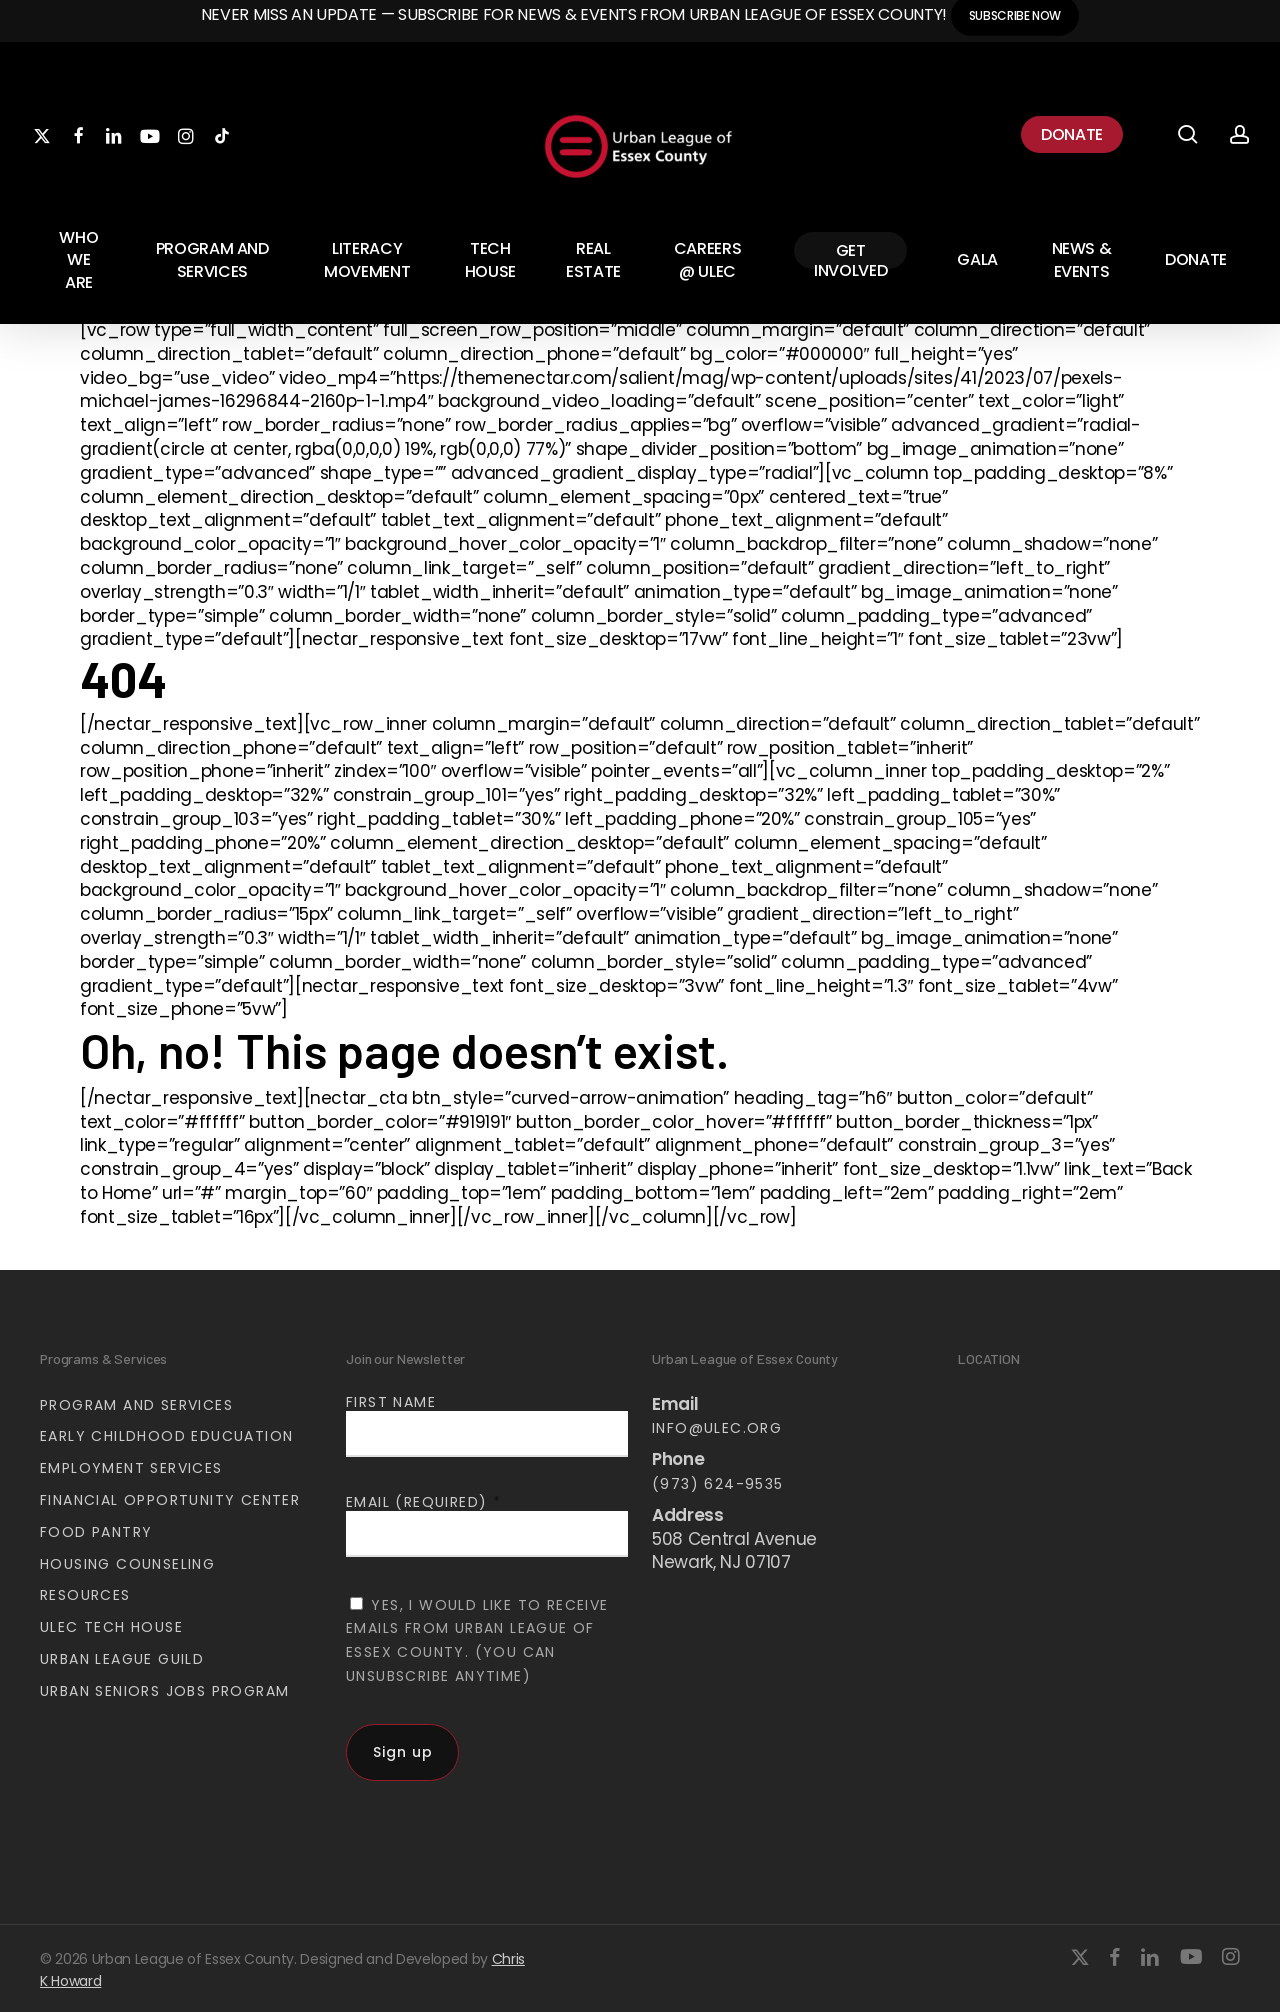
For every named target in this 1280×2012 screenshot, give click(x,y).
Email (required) (423, 1502)
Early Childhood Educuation (166, 1436)
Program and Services (136, 1405)
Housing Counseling (127, 1564)
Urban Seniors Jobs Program (164, 1691)
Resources (85, 1595)
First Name (391, 1402)
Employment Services (131, 1468)
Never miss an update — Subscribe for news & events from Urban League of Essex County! (576, 14)
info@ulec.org (717, 1428)
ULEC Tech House (111, 1627)
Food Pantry (96, 1532)
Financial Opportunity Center (170, 1500)
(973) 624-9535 (718, 1484)
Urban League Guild (122, 1659)
